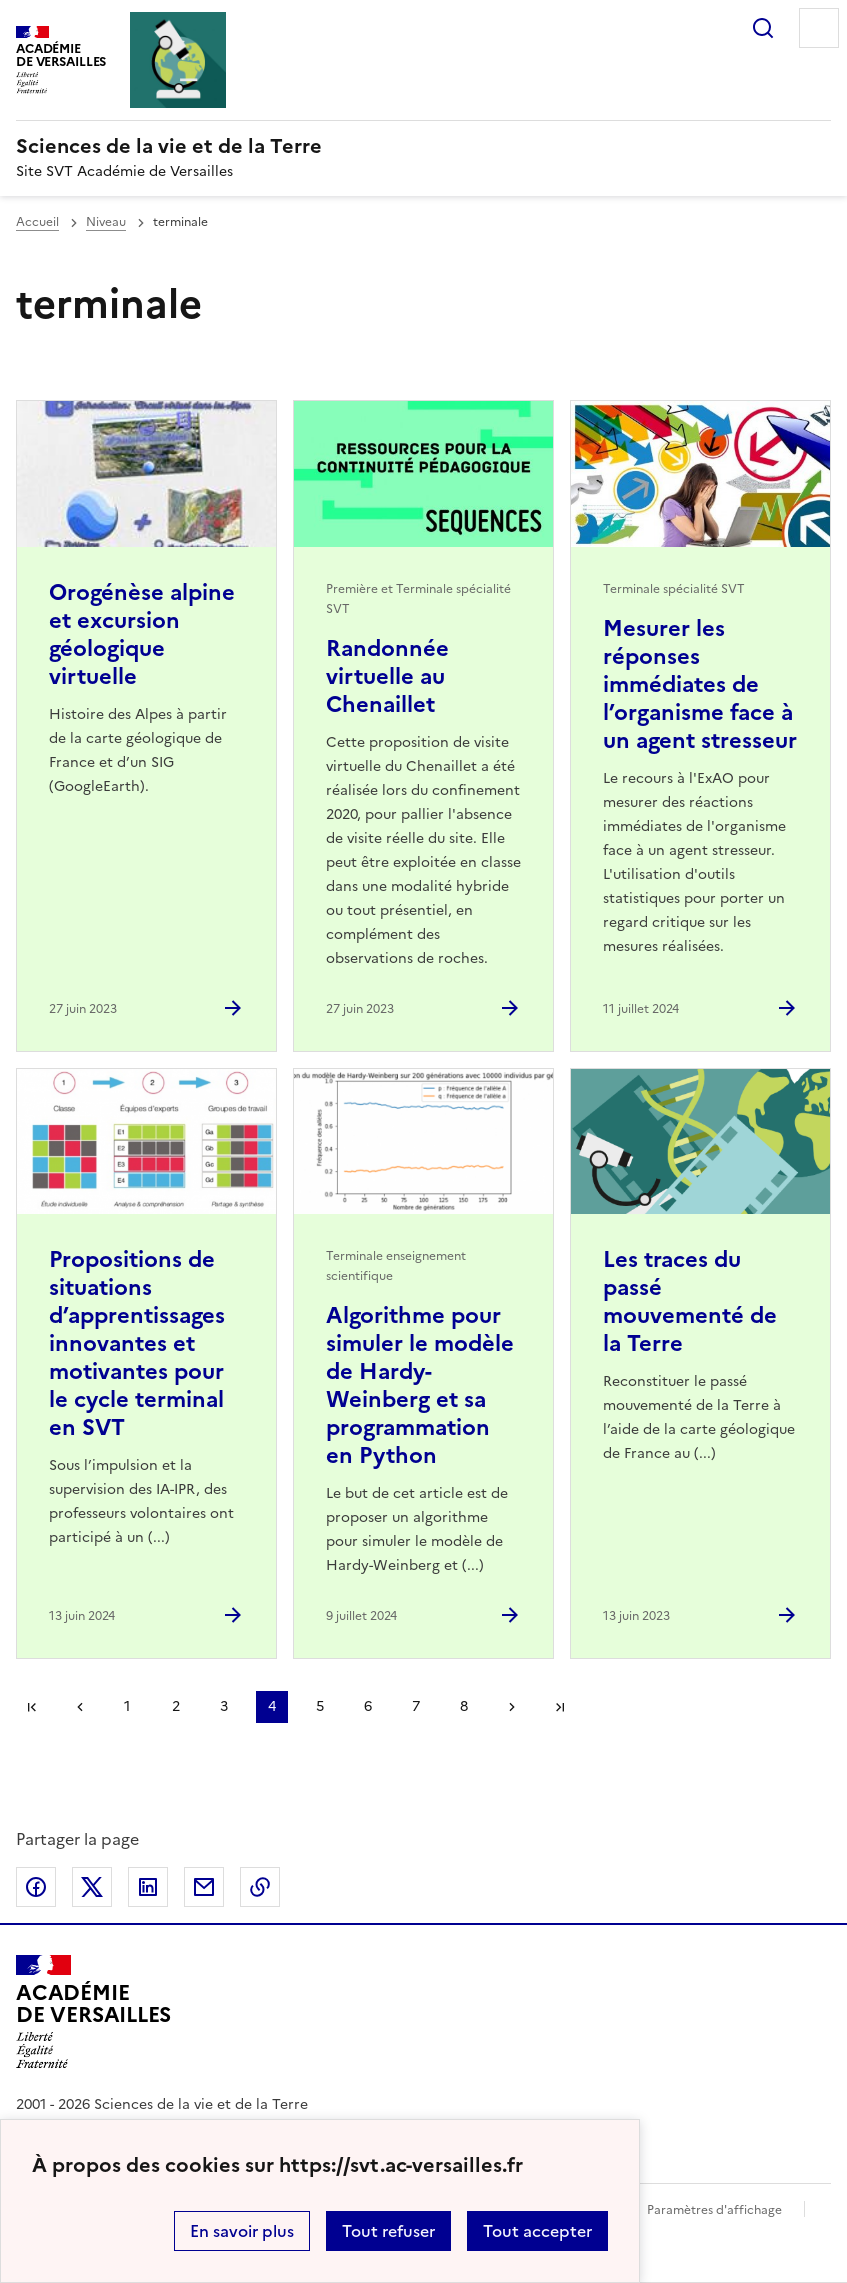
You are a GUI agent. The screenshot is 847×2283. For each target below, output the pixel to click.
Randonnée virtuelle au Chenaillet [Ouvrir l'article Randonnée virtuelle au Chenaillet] (387, 676)
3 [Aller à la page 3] (224, 1706)
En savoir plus (242, 2231)
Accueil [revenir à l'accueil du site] (37, 222)
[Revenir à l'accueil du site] (93, 2012)
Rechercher (763, 28)
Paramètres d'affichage (714, 2210)
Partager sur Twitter (92, 1887)
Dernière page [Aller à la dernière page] (560, 1707)
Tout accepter (537, 2231)
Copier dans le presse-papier (260, 1887)
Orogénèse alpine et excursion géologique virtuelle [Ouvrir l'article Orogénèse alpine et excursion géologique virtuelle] (142, 634)
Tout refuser (388, 2231)
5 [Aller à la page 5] (320, 1706)
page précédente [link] (80, 1707)
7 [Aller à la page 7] (416, 1706)
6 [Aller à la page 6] (368, 1706)
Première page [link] (32, 1707)
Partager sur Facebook (36, 1887)
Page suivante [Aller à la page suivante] (512, 1707)
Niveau (106, 222)
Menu (819, 28)
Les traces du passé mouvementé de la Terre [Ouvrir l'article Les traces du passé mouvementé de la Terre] (690, 1301)
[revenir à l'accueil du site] (423, 146)
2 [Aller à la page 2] (176, 1706)
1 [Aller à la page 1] (127, 1706)
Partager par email (204, 1887)
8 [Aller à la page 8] (464, 1706)
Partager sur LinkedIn (148, 1887)
